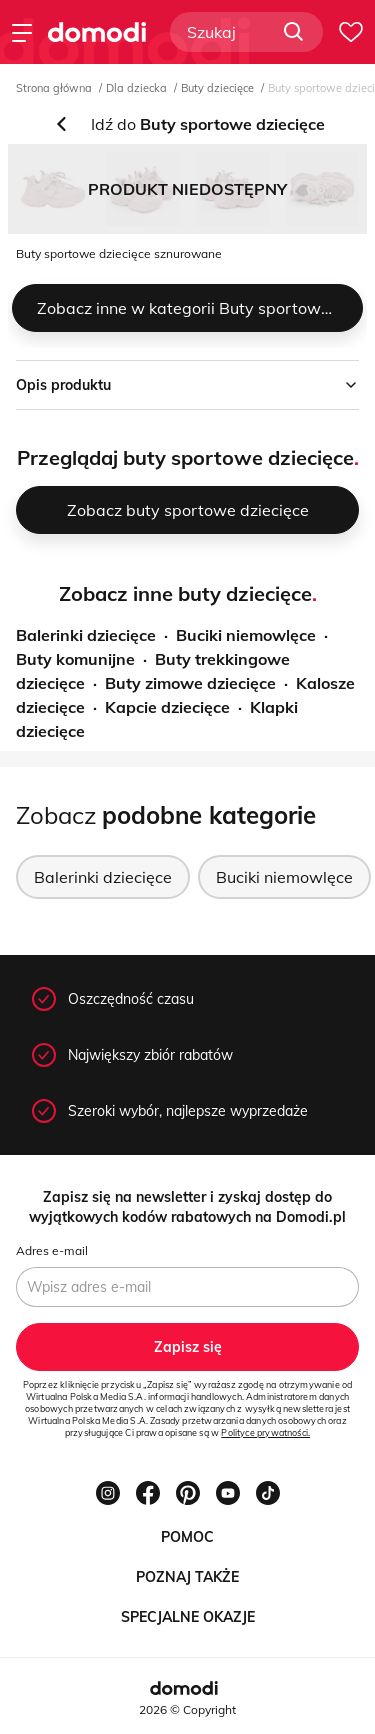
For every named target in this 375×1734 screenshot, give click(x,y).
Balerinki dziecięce (86, 635)
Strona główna (54, 88)
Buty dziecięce (217, 88)
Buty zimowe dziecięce (190, 683)
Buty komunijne (75, 659)
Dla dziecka (136, 88)
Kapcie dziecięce (167, 707)
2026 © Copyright (187, 1709)
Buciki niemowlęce (246, 635)
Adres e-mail (52, 1250)
